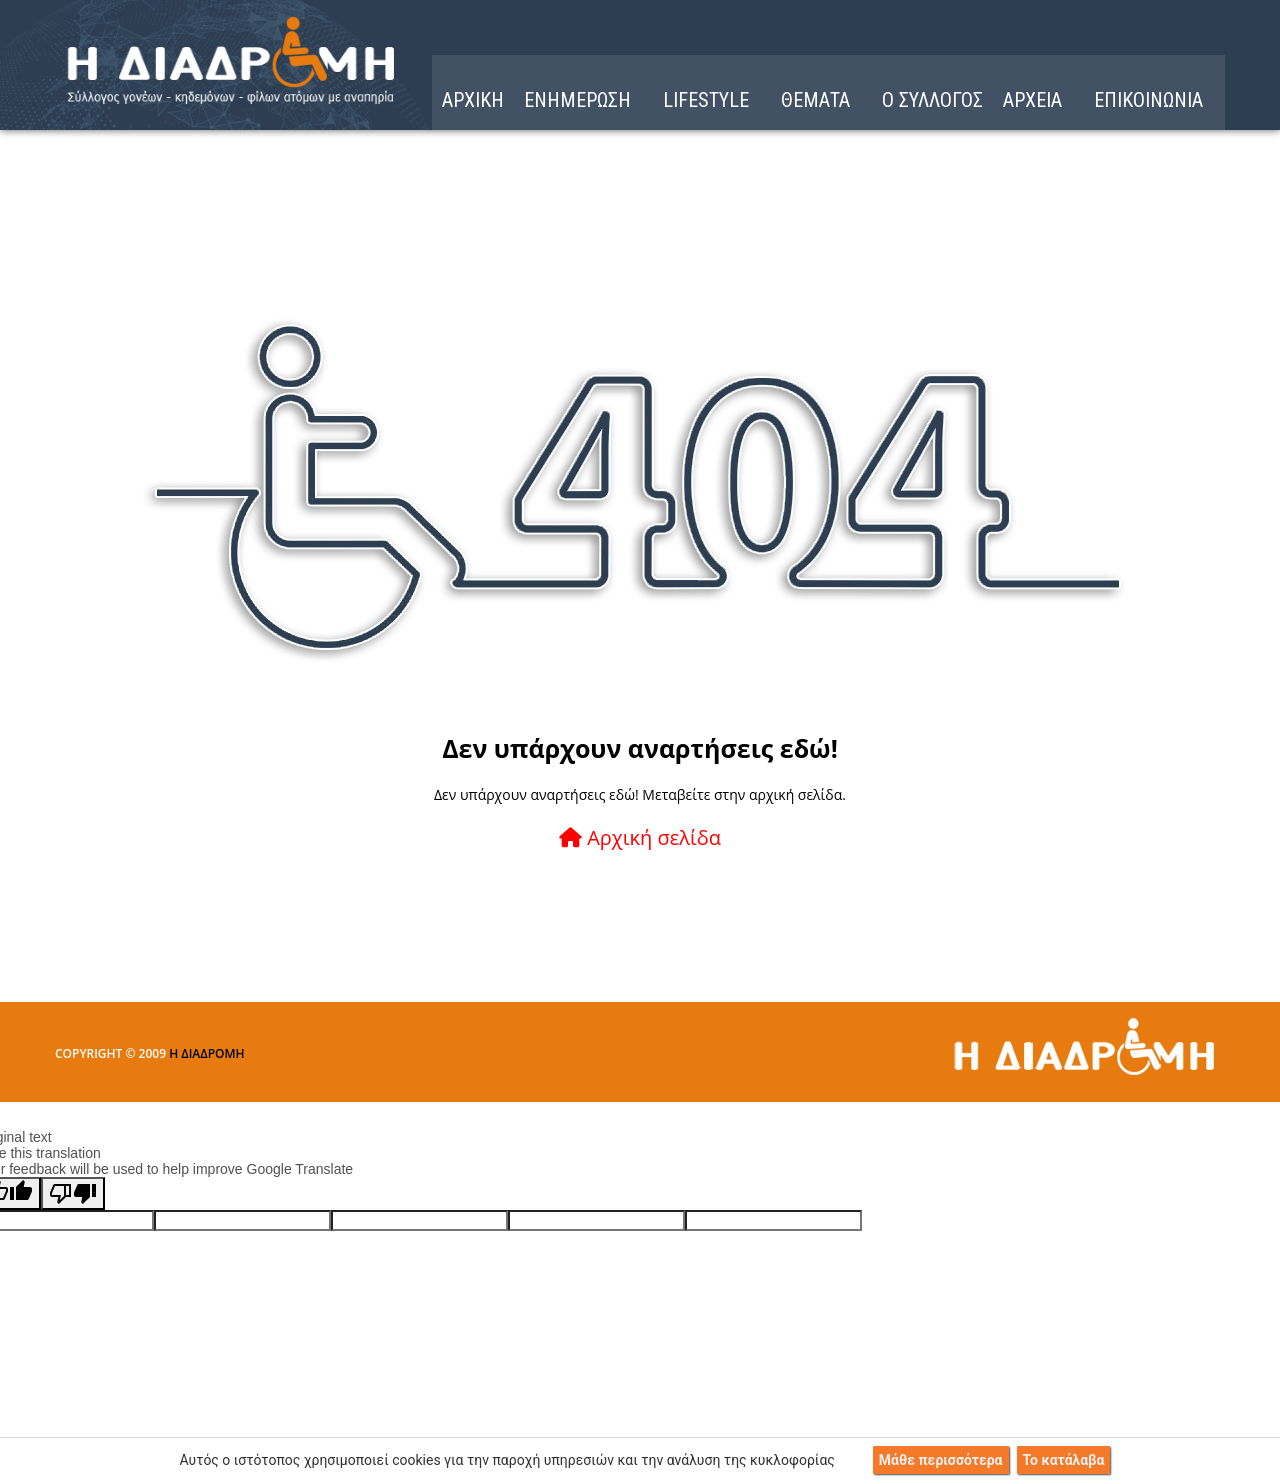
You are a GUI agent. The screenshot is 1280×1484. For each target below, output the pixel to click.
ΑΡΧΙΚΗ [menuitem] (473, 100)
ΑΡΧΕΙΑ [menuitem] (1032, 100)
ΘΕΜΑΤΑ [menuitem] (815, 100)
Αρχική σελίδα (640, 837)
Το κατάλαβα (1064, 1460)
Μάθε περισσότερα (941, 1460)
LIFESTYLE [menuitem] (706, 100)
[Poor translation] (73, 1193)
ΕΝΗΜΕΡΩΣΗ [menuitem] (577, 100)
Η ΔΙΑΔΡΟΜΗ (206, 1053)
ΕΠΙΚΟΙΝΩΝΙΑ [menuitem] (1148, 100)
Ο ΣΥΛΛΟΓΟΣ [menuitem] (932, 100)
